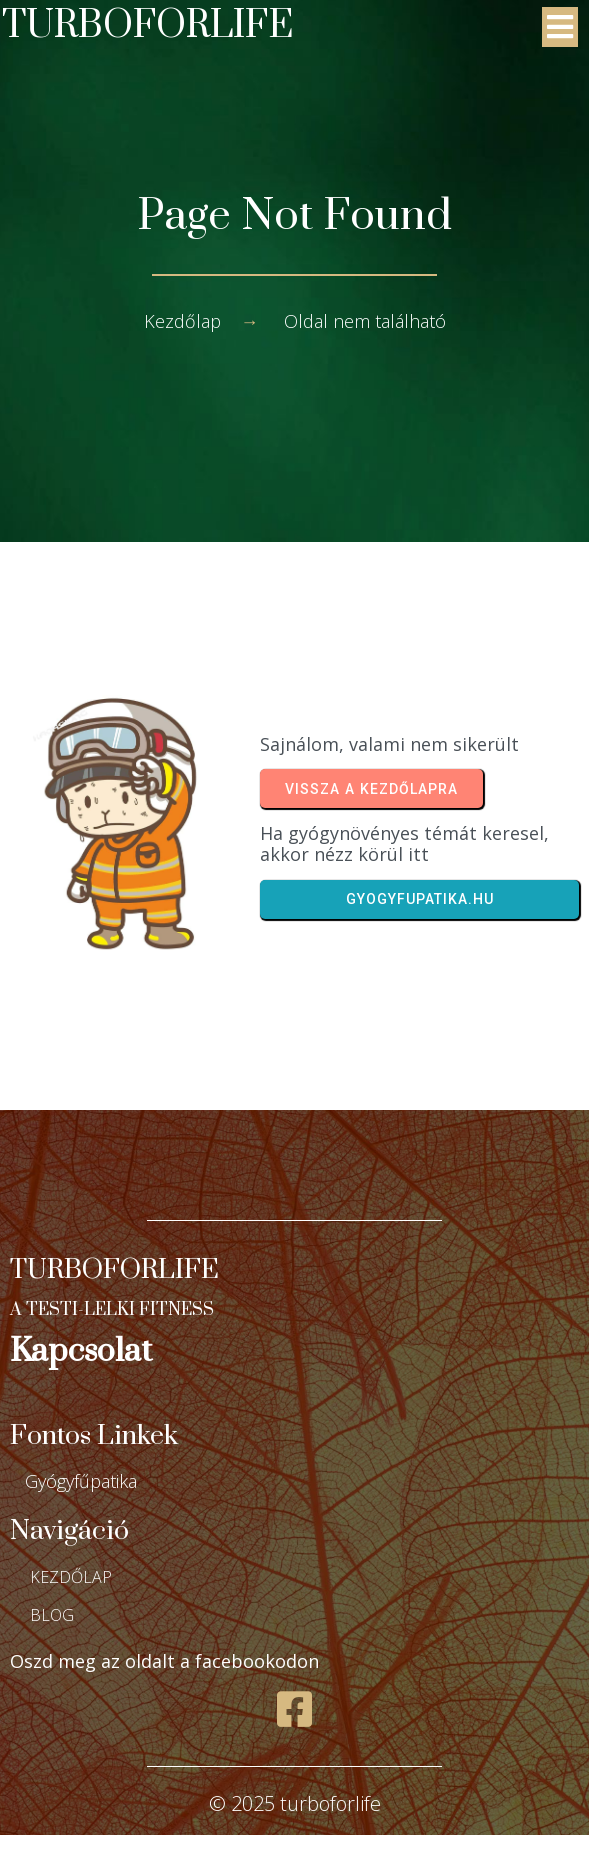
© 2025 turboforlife (295, 1803)
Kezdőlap (182, 321)
